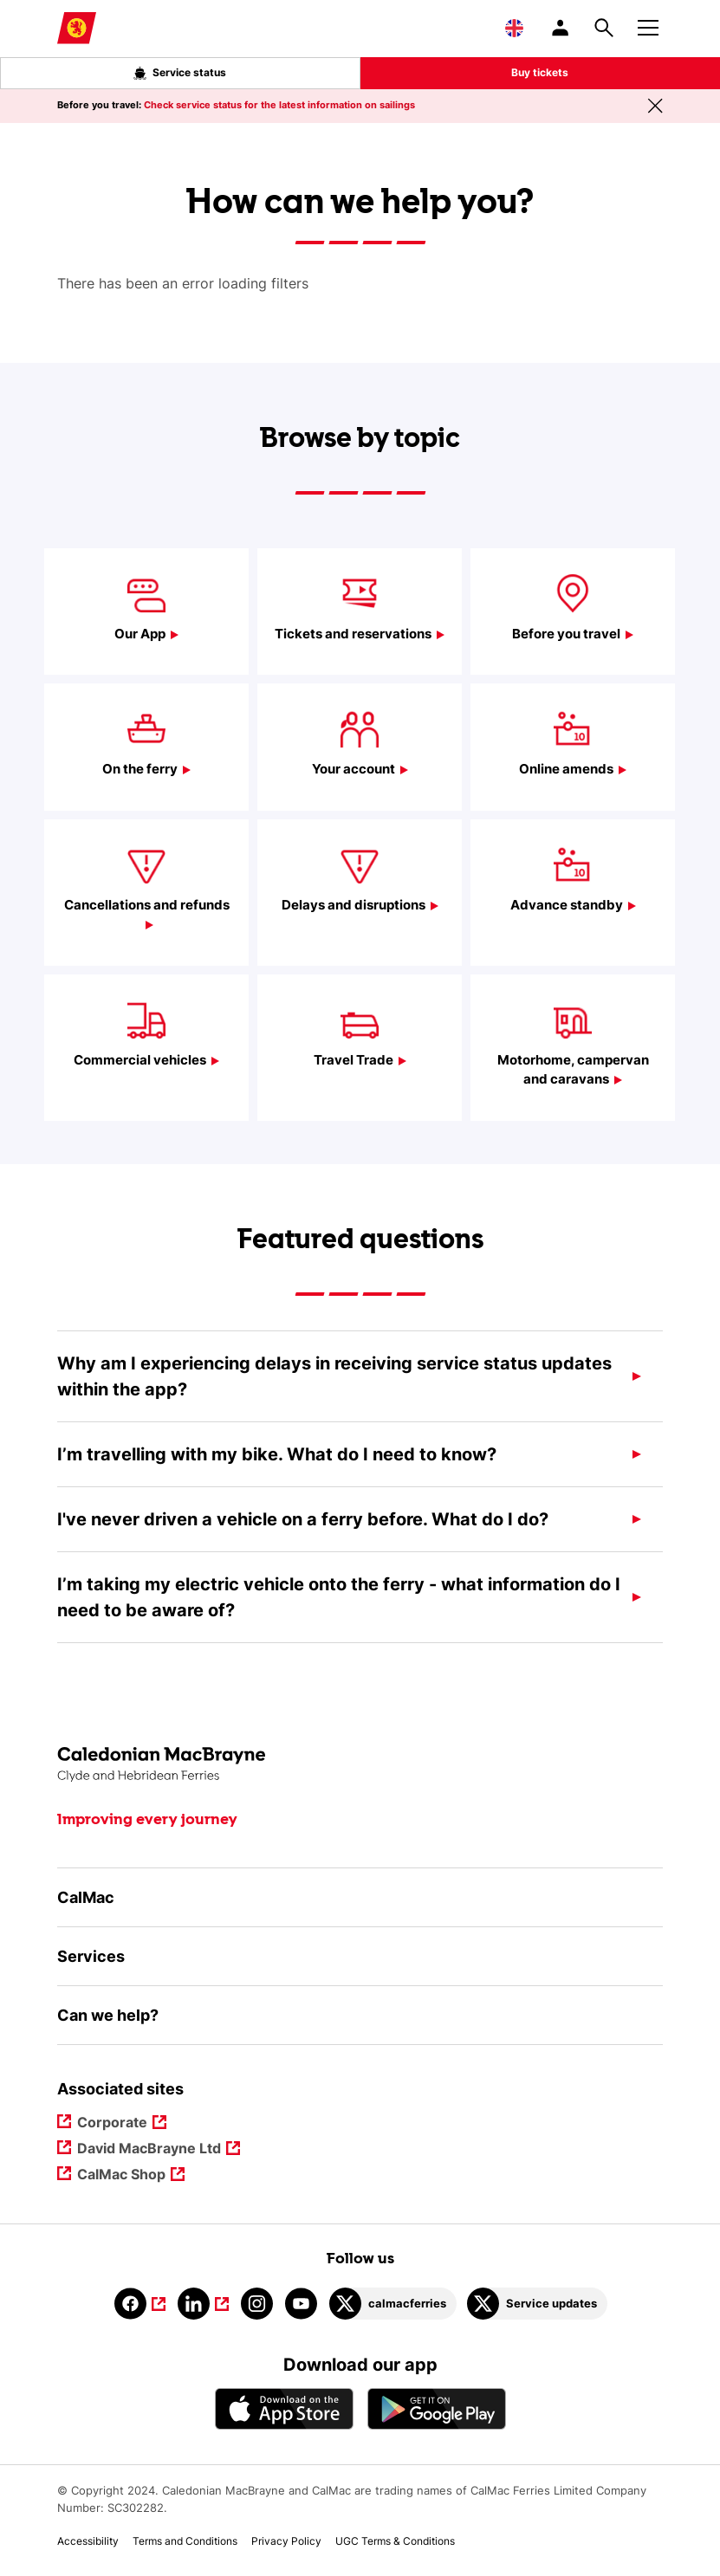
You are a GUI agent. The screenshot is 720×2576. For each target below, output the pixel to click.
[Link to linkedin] (203, 2304)
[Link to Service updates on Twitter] (537, 2304)
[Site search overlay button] (603, 27)
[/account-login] (561, 28)
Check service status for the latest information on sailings (279, 105)
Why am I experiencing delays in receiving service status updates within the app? (334, 1376)
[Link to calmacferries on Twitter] (393, 2304)
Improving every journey (147, 1820)
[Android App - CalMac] (436, 2408)
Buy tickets (539, 72)
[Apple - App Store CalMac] (284, 2408)
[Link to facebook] (139, 2304)
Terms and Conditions (185, 2540)
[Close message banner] (655, 105)
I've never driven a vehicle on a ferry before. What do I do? (302, 1519)
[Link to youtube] (301, 2304)
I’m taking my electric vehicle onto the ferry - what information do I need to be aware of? (338, 1597)
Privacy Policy (286, 2540)
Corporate (113, 2123)
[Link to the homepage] (359, 1765)
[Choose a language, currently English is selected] (514, 28)
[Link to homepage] (76, 28)
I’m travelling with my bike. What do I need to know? (276, 1454)
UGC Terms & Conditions (395, 2540)
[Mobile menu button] (648, 25)
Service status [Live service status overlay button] (179, 73)
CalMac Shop (121, 2175)
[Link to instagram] (257, 2304)
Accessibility (88, 2540)
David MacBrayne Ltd (149, 2149)
